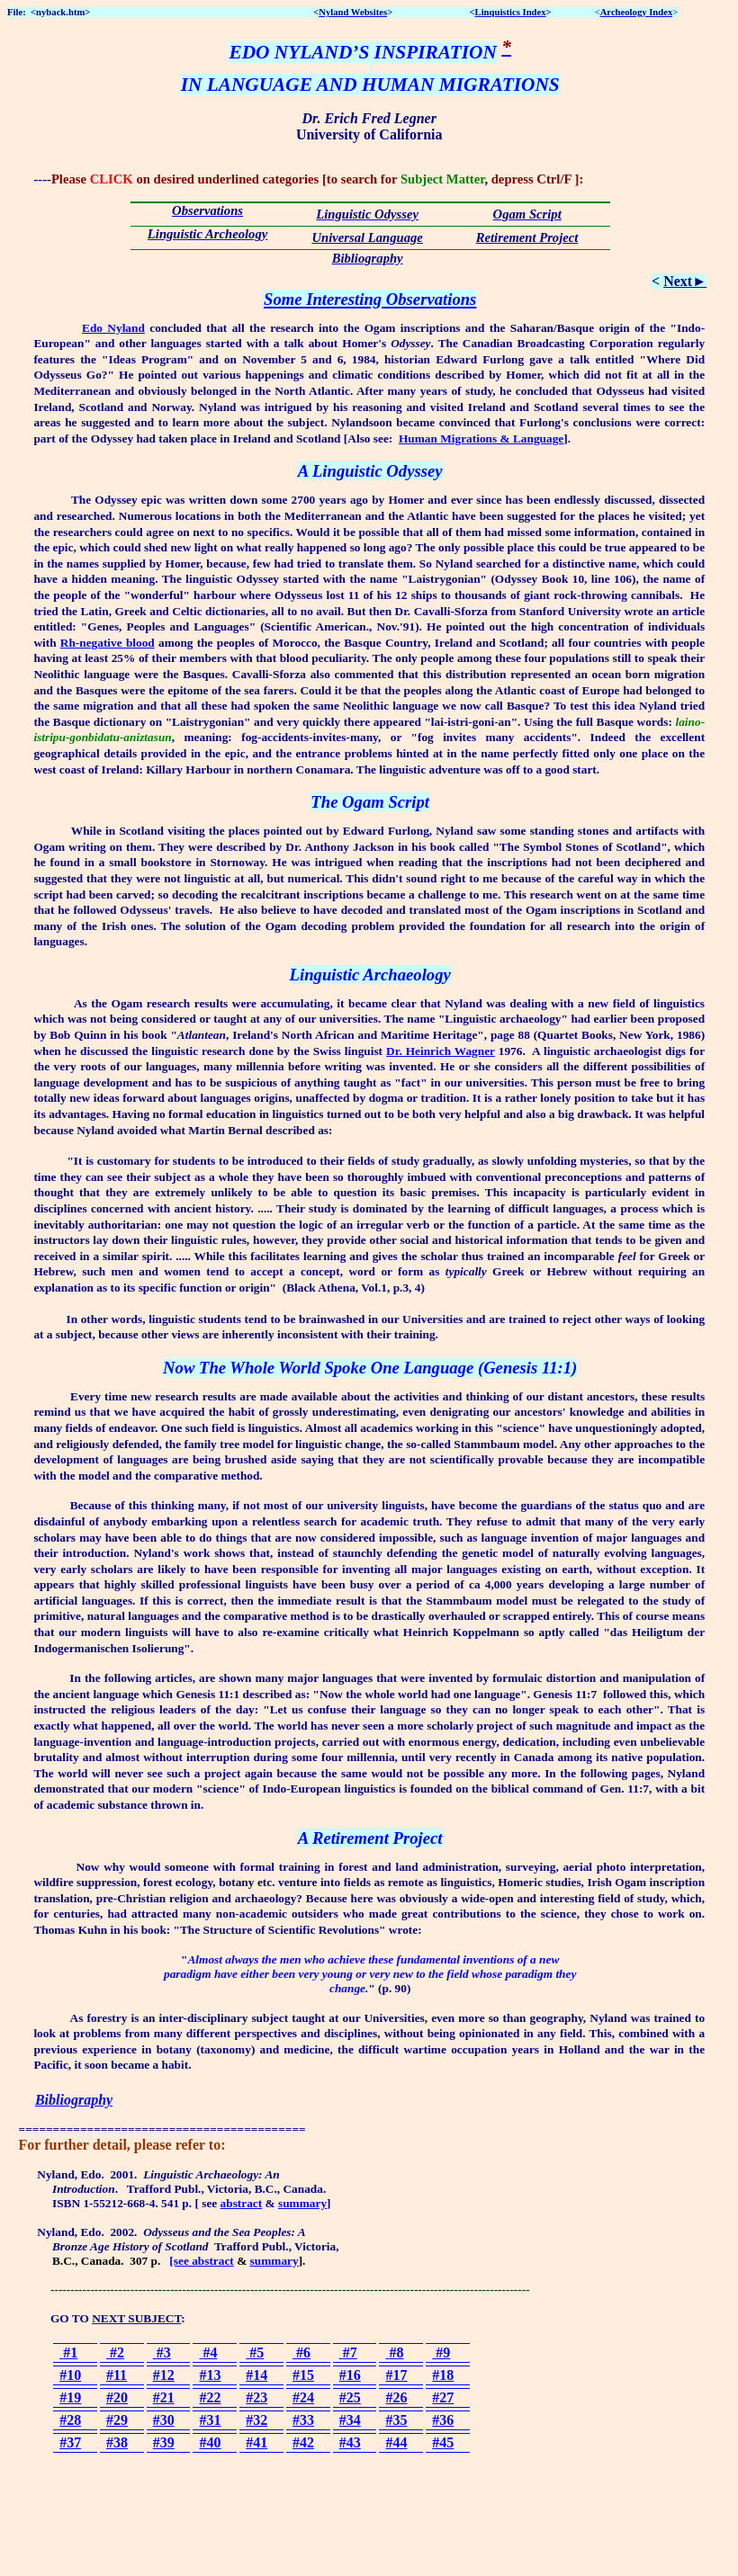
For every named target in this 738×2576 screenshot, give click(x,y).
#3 (162, 2352)
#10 (70, 2375)
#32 (256, 2420)
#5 (255, 2352)
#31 (209, 2420)
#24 (303, 2397)
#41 (256, 2442)
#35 (397, 2420)
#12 (164, 2375)
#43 (350, 2442)
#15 (303, 2375)
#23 (256, 2397)
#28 (70, 2420)
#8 (395, 2352)
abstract (241, 2203)
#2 (115, 2352)
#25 (350, 2397)
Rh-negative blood (107, 642)
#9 (441, 2352)
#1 (68, 2352)
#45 (443, 2442)
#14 (256, 2375)
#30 (164, 2420)
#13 (209, 2375)
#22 (209, 2397)
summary (302, 2203)
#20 (117, 2397)
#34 (350, 2420)
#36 (443, 2420)
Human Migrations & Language (481, 438)
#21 (164, 2397)
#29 (117, 2420)
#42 (303, 2442)
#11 (116, 2375)
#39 (164, 2442)
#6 (301, 2352)
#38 (117, 2442)
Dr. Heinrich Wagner (440, 1051)
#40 (209, 2442)
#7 (348, 2352)
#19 (70, 2397)
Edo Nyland (113, 328)
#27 (443, 2397)
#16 (350, 2375)
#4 (208, 2352)
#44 (397, 2442)
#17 (397, 2375)
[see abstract (201, 2260)
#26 (397, 2397)
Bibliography (73, 2099)
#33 (303, 2420)
